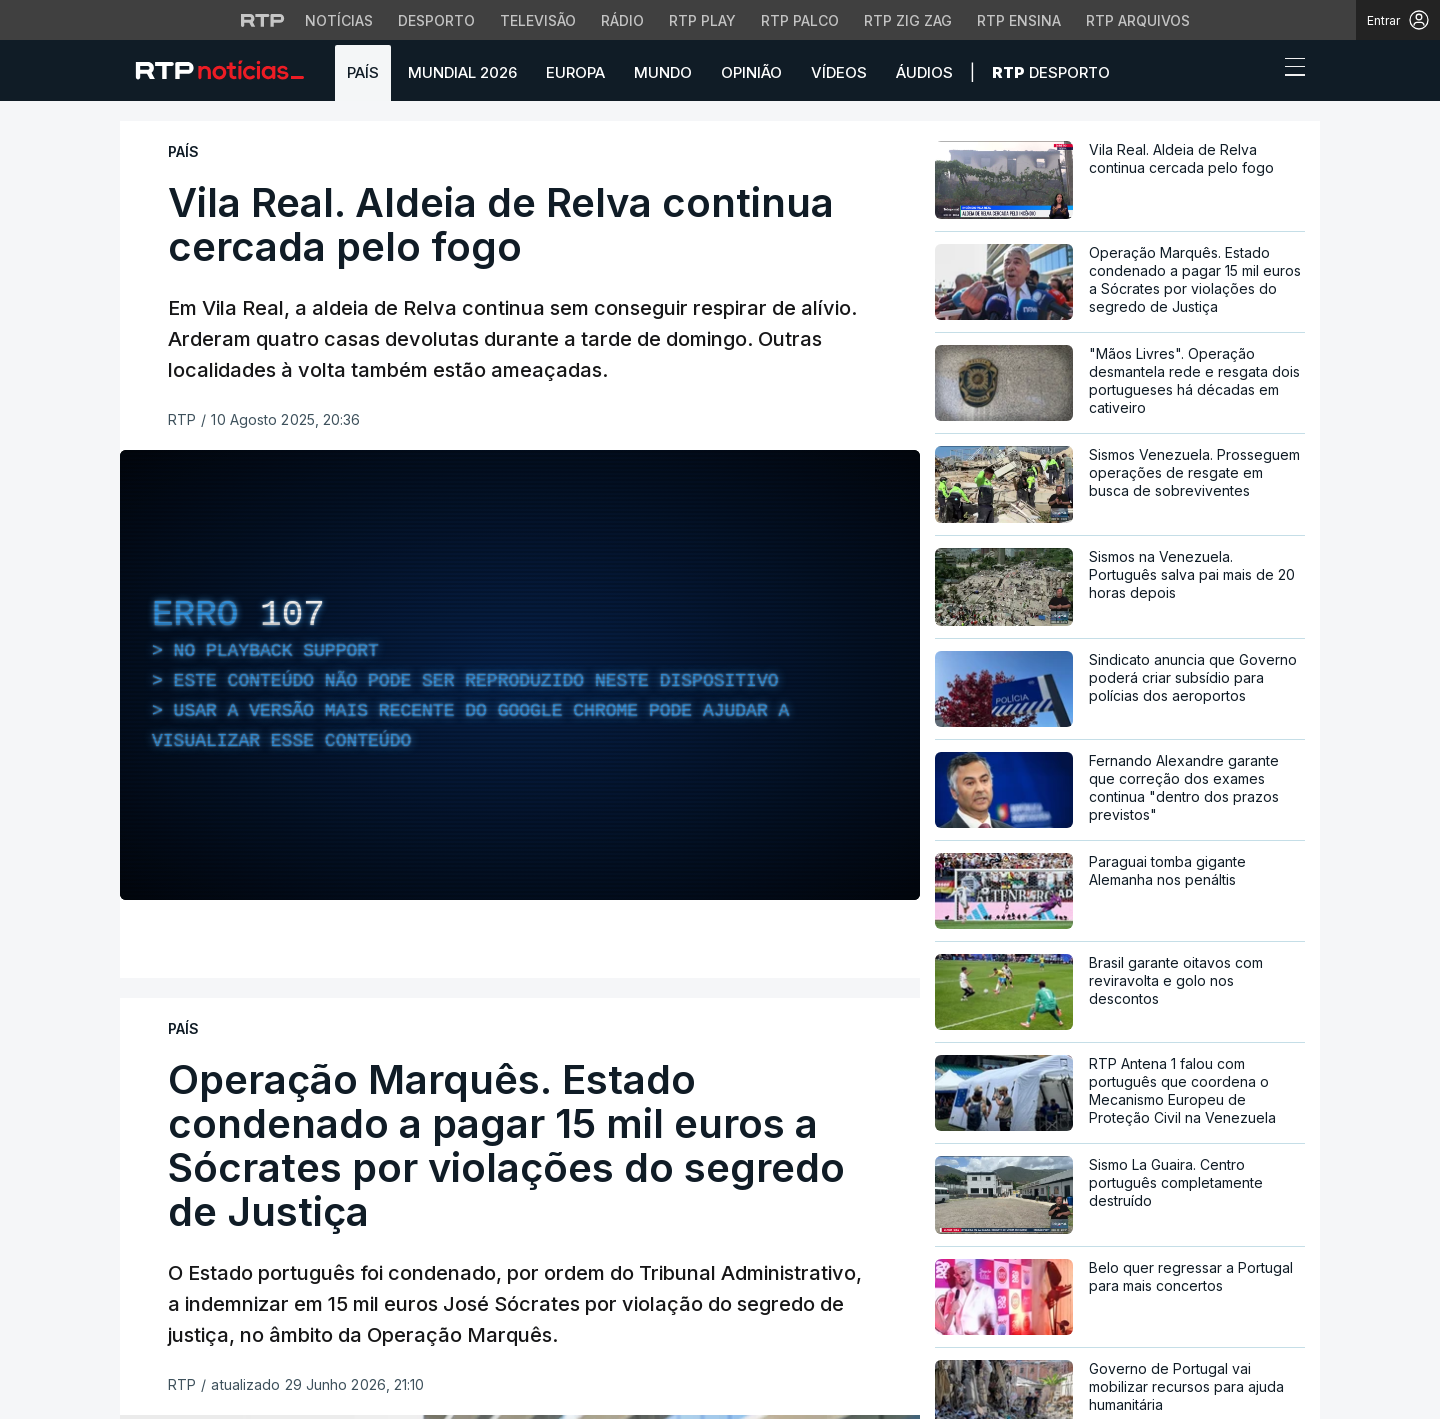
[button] (1258, 72)
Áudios (924, 72)
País (363, 72)
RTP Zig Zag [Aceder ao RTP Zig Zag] (908, 20)
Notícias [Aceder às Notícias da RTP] (339, 20)
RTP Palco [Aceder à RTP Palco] (800, 20)
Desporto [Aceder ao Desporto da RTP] (436, 20)
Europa (575, 72)
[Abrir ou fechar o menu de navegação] (1289, 70)
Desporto (1051, 72)
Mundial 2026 (462, 72)
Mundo (663, 72)
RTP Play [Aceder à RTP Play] (702, 20)
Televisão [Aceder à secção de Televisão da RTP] (538, 20)
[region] (520, 675)
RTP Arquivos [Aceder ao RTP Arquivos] (1138, 20)
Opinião (751, 72)
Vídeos (839, 72)
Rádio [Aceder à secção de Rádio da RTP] (622, 20)
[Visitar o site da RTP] (263, 20)
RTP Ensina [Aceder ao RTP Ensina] (1019, 20)
